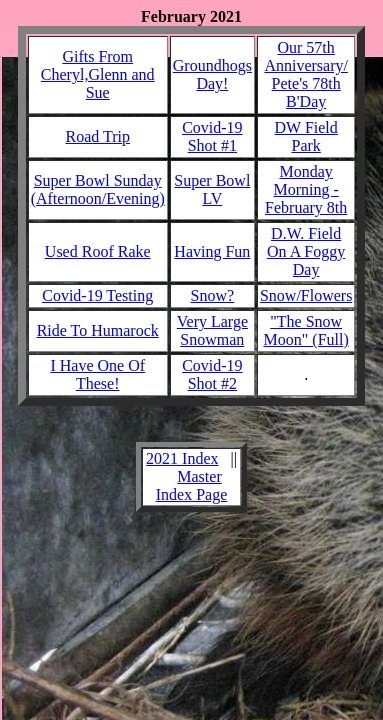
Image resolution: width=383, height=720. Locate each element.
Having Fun (212, 251)
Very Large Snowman (212, 330)
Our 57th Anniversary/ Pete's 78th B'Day (306, 74)
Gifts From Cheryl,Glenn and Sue (98, 74)
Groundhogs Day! (212, 74)
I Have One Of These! (97, 374)
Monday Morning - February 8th (306, 189)
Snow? (213, 295)
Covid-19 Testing (97, 295)
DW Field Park (306, 136)
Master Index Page (192, 485)
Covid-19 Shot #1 (212, 136)
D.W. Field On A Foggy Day (306, 251)
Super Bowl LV (212, 189)
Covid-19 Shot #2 (212, 374)
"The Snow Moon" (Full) (306, 330)
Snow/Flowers (306, 295)
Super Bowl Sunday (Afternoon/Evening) (98, 189)
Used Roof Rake (98, 251)
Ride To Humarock (98, 330)
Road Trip (97, 136)
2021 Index (182, 458)
